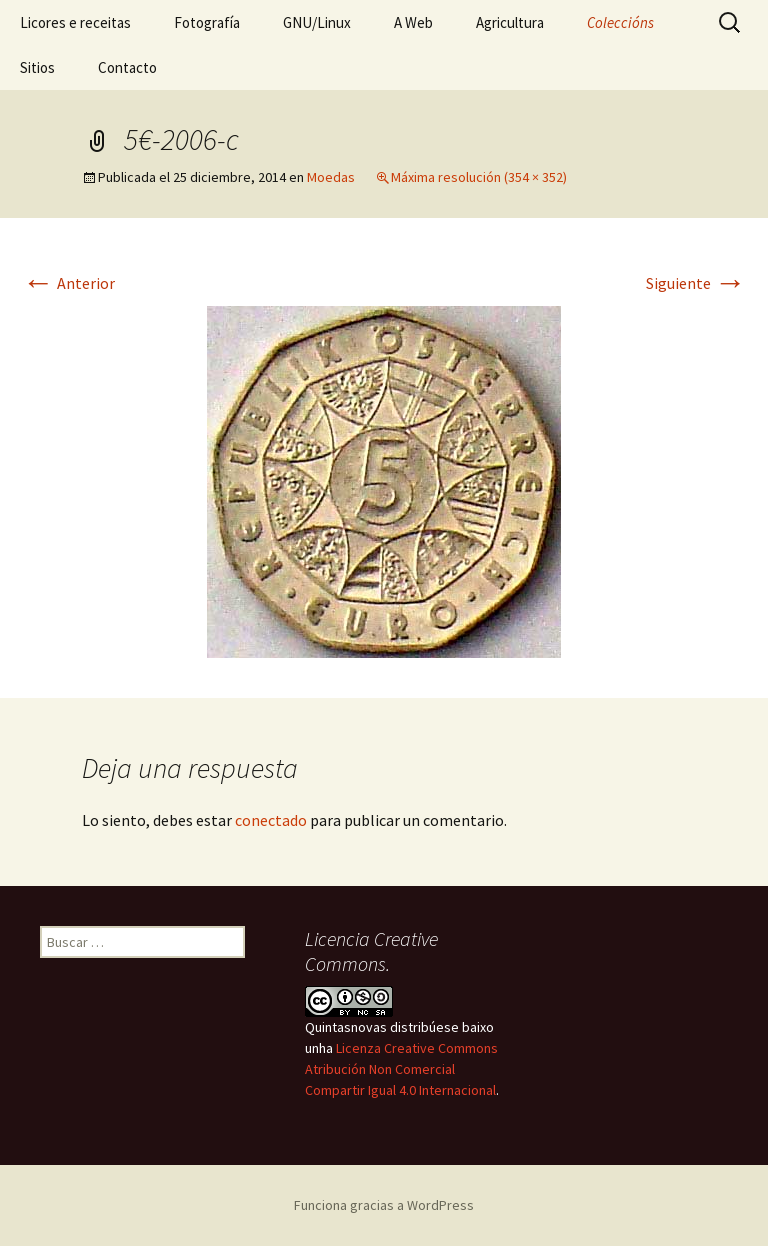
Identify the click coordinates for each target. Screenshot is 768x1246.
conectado (271, 820)
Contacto (127, 67)
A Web (413, 22)
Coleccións (620, 22)
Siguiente (696, 283)
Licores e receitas (75, 22)
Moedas (331, 177)
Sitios (37, 67)
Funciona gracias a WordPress (384, 1205)
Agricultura (510, 22)
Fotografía (207, 22)
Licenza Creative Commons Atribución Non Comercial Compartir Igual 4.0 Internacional (401, 1069)
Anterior (68, 283)
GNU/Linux (317, 22)
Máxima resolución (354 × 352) (479, 177)
